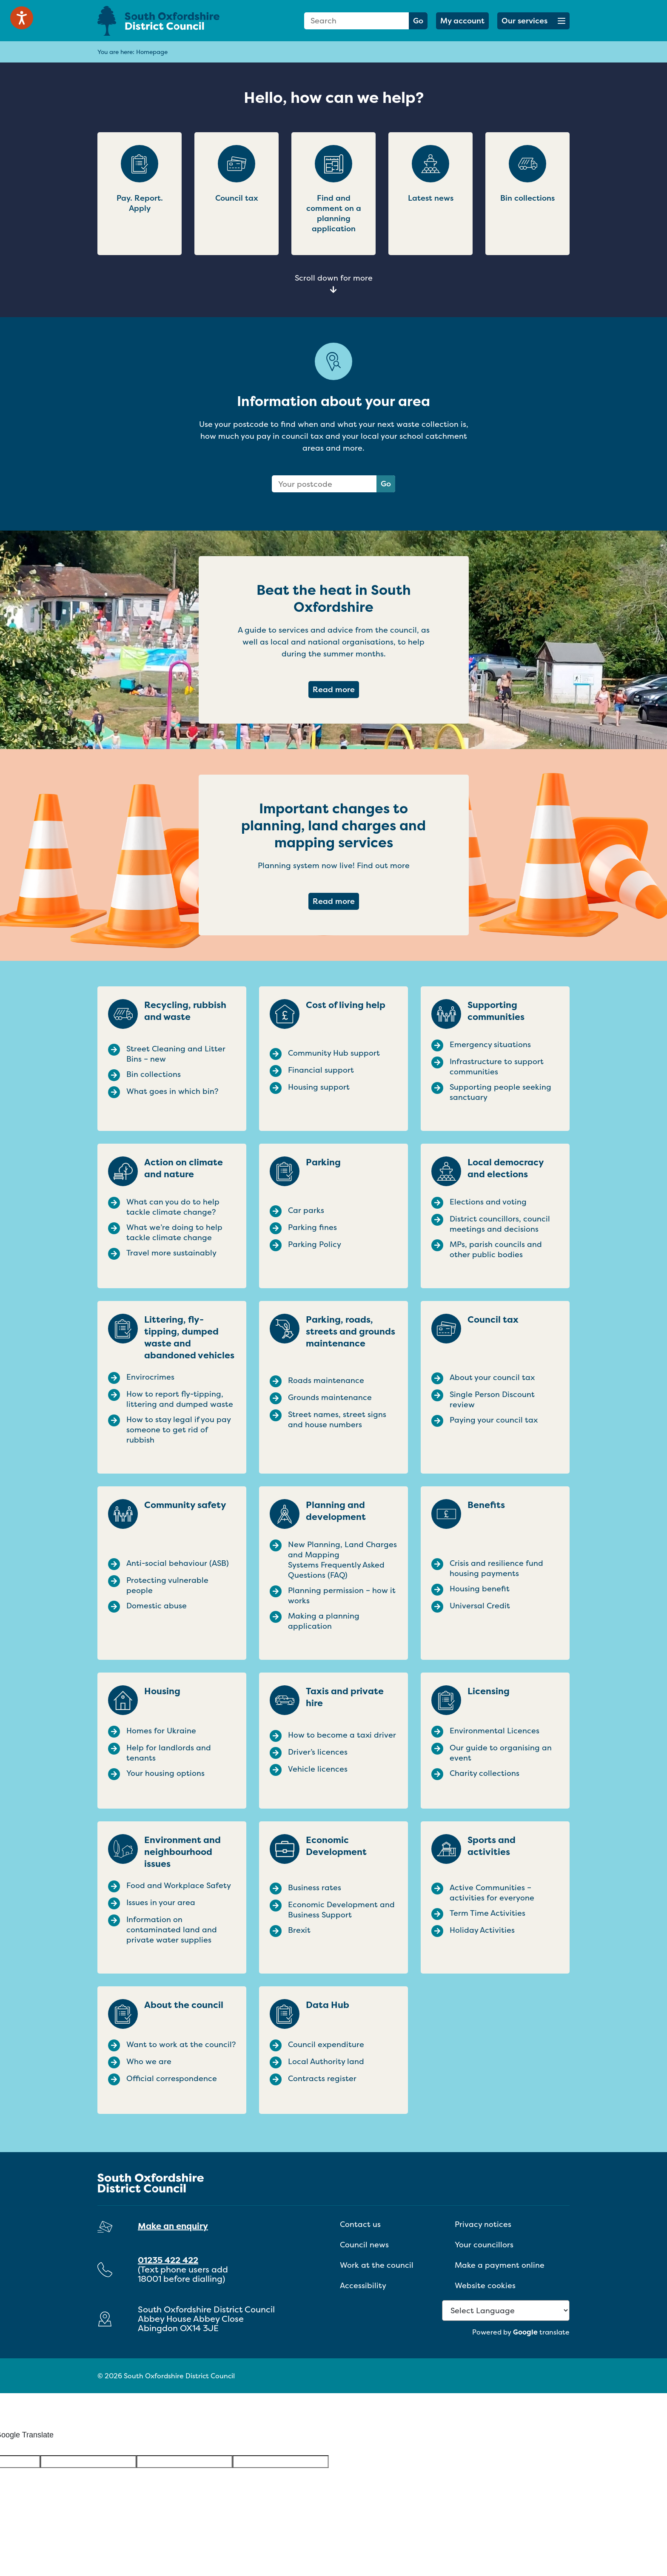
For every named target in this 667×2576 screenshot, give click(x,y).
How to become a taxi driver (342, 1735)
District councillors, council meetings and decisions (500, 1224)
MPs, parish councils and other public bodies (496, 1249)
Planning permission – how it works (342, 1595)
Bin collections (153, 1074)
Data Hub (327, 2005)
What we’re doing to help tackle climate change (174, 1232)
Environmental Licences (494, 1731)
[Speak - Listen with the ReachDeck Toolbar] (21, 17)
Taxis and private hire (345, 1697)
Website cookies (485, 2285)
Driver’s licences (318, 1752)
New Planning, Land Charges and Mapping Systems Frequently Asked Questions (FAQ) (342, 1559)
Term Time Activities (487, 1913)
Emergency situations (490, 1044)
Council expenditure (326, 2044)
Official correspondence (171, 2078)
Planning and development (336, 1511)
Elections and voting (488, 1202)
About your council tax (492, 1377)
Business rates (314, 1888)
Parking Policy (314, 1244)
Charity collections (484, 1773)
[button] (533, 20)
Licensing (488, 1691)
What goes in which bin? (172, 1091)
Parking (323, 1162)
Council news (364, 2244)
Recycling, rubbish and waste (185, 1011)
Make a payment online (499, 2265)
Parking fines (312, 1227)
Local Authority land (326, 2061)
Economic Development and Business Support (341, 1910)
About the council (183, 2005)
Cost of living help (345, 1005)
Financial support (321, 1070)
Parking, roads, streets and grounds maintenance (350, 1331)
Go (418, 20)
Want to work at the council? (181, 2044)
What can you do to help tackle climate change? (172, 1207)
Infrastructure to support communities (497, 1067)
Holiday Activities (482, 1930)
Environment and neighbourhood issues (182, 1852)
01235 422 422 (168, 2260)
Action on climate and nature (183, 1168)
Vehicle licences (318, 1769)
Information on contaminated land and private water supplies (171, 1929)
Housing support (319, 1087)
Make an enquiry (173, 2226)
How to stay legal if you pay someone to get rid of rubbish (178, 1429)
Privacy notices (483, 2224)
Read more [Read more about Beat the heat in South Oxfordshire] (336, 689)
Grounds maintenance (330, 1397)
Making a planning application (323, 1621)
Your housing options (165, 1773)
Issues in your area (160, 1902)
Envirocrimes (150, 1377)
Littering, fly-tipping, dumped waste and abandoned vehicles (189, 1337)
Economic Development (336, 1846)
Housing (162, 1691)
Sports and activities (491, 1846)
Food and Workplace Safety (178, 1885)
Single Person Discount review (492, 1399)
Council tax (493, 1320)
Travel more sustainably (171, 1253)
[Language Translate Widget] (506, 2310)
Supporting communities (495, 1011)
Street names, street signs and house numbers (337, 1419)
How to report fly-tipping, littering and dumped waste (179, 1399)
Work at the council (376, 2265)
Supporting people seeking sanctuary (500, 1092)
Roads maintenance (326, 1380)
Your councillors (484, 2244)
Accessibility (363, 2285)
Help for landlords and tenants (168, 1753)
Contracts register (322, 2078)
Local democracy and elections (505, 1168)
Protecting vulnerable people (167, 1585)
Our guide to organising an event (501, 1753)
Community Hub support (334, 1053)
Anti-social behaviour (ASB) (177, 1563)
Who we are (148, 2061)
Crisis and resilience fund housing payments (496, 1568)
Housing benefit (480, 1589)
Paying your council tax (494, 1420)
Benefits (486, 1505)
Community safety (185, 1505)
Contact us (360, 2224)
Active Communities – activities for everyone (492, 1893)
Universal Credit (480, 1606)
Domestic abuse (156, 1606)
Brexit (299, 1930)
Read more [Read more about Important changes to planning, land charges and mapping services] (336, 900)
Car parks (306, 1210)
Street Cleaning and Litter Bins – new (175, 1054)
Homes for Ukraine (161, 1731)
